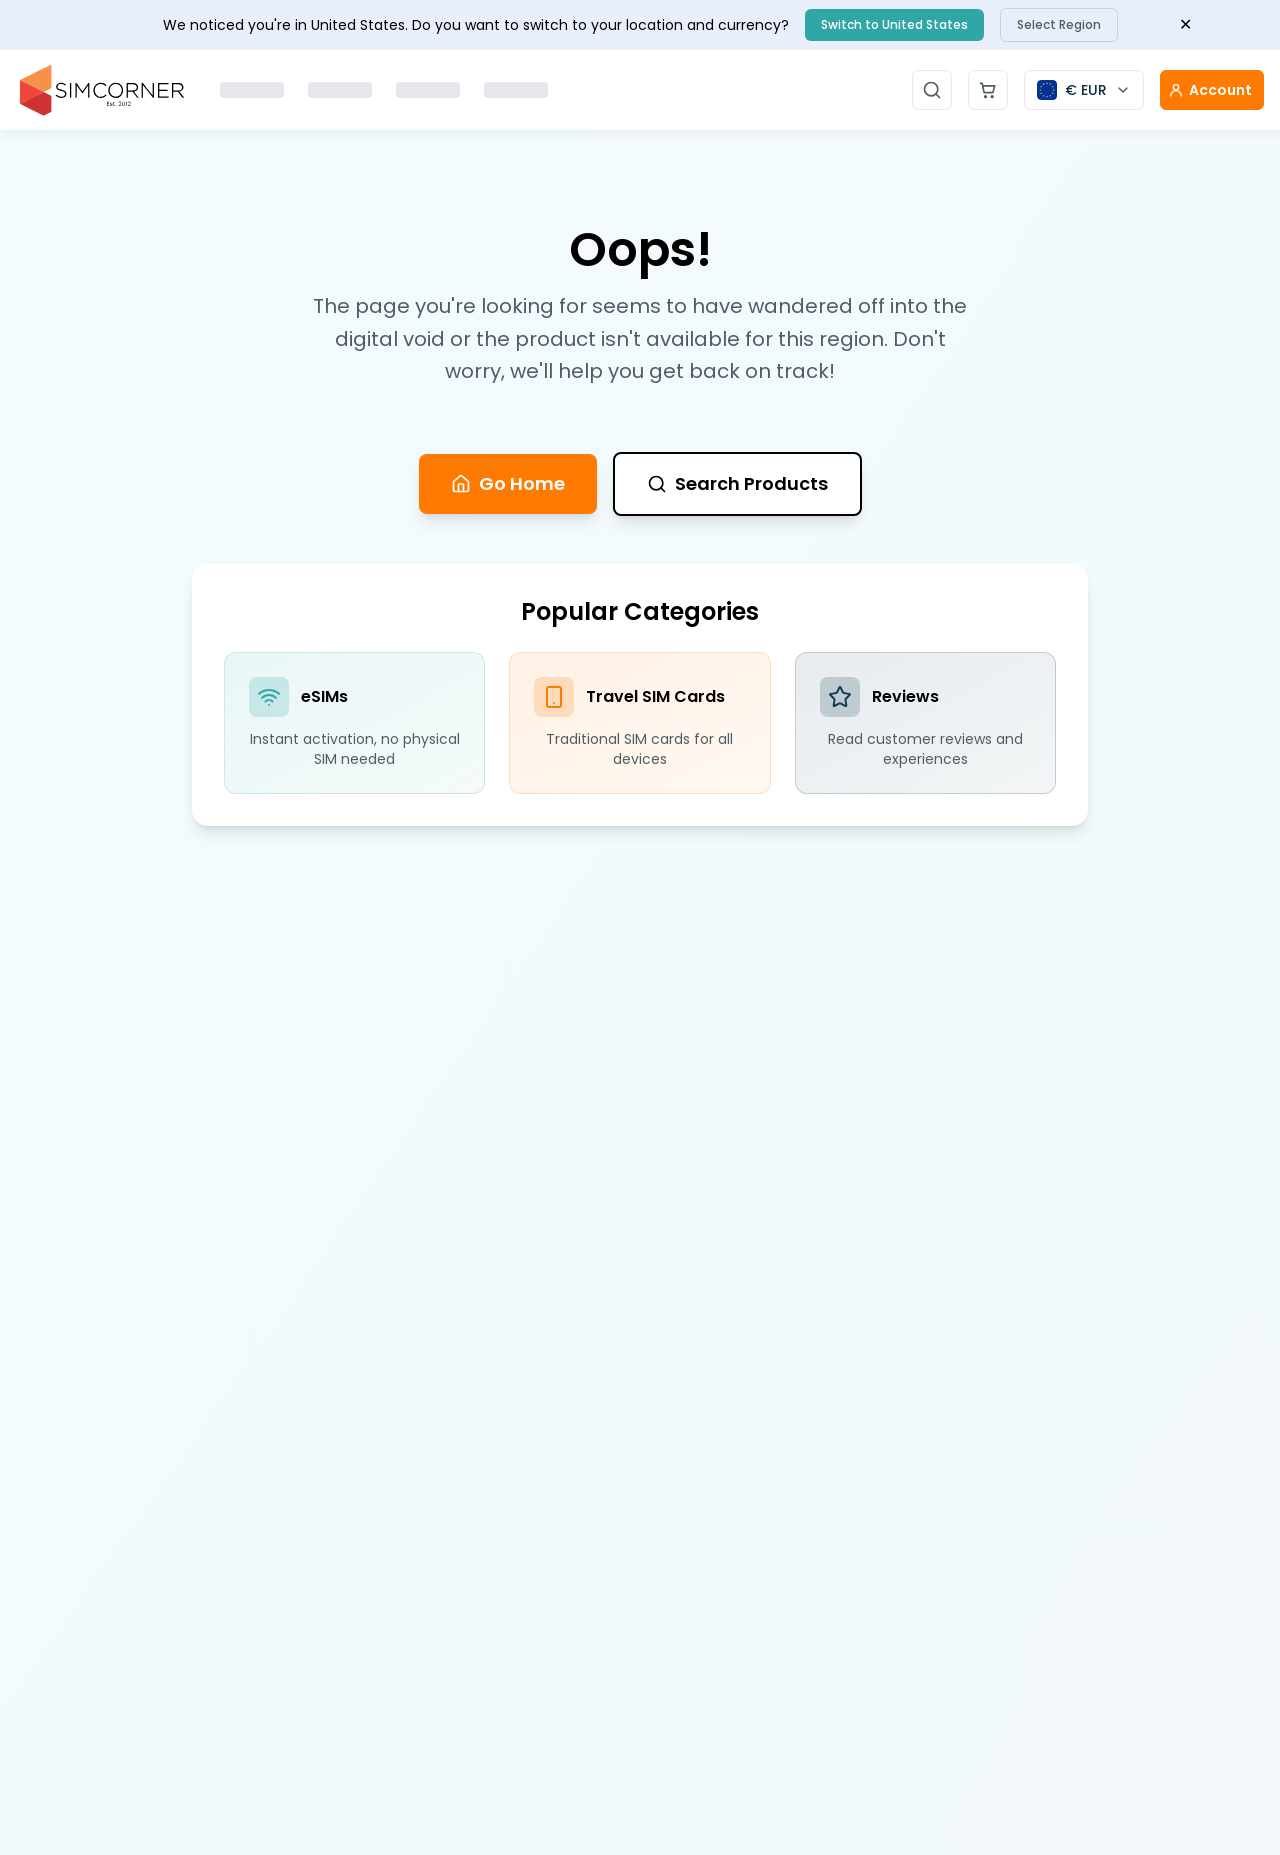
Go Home (508, 483)
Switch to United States (894, 24)
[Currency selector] (1084, 90)
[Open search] (932, 90)
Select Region (1059, 24)
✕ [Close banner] (1185, 24)
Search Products (737, 483)
